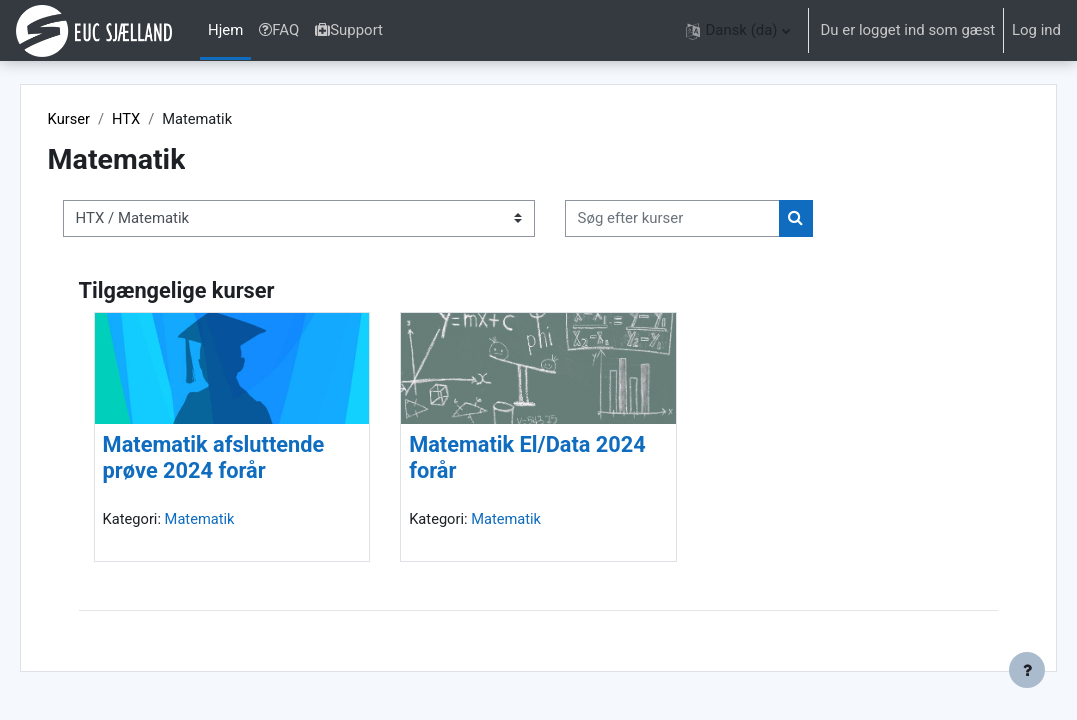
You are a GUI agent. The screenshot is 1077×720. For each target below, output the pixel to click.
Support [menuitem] (349, 30)
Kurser (97, 120)
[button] (737, 30)
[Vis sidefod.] (1027, 670)
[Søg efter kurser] (700, 219)
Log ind (1036, 30)
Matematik (229, 520)
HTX (155, 120)
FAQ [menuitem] (279, 30)
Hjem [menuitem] (225, 30)
